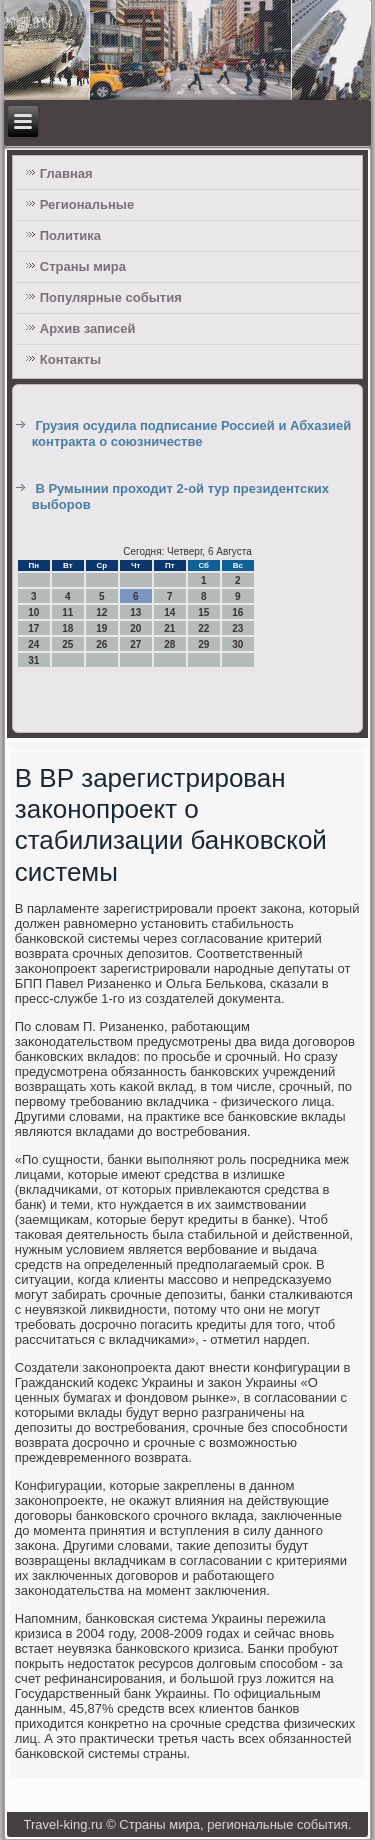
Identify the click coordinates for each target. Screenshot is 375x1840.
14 (169, 612)
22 (203, 628)
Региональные (87, 204)
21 (169, 628)
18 (67, 628)
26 (101, 644)
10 (33, 612)
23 (237, 628)
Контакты (70, 359)
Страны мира (83, 266)
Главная (66, 173)
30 (237, 644)
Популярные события (111, 297)
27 (135, 644)
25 (67, 644)
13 (135, 612)
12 (101, 612)
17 (33, 628)
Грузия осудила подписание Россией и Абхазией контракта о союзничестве (191, 433)
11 (67, 612)
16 (237, 612)
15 (203, 612)
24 (33, 644)
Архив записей (88, 328)
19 (101, 628)
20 (135, 628)
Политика (70, 235)
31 (33, 660)
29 (203, 644)
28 (169, 644)
